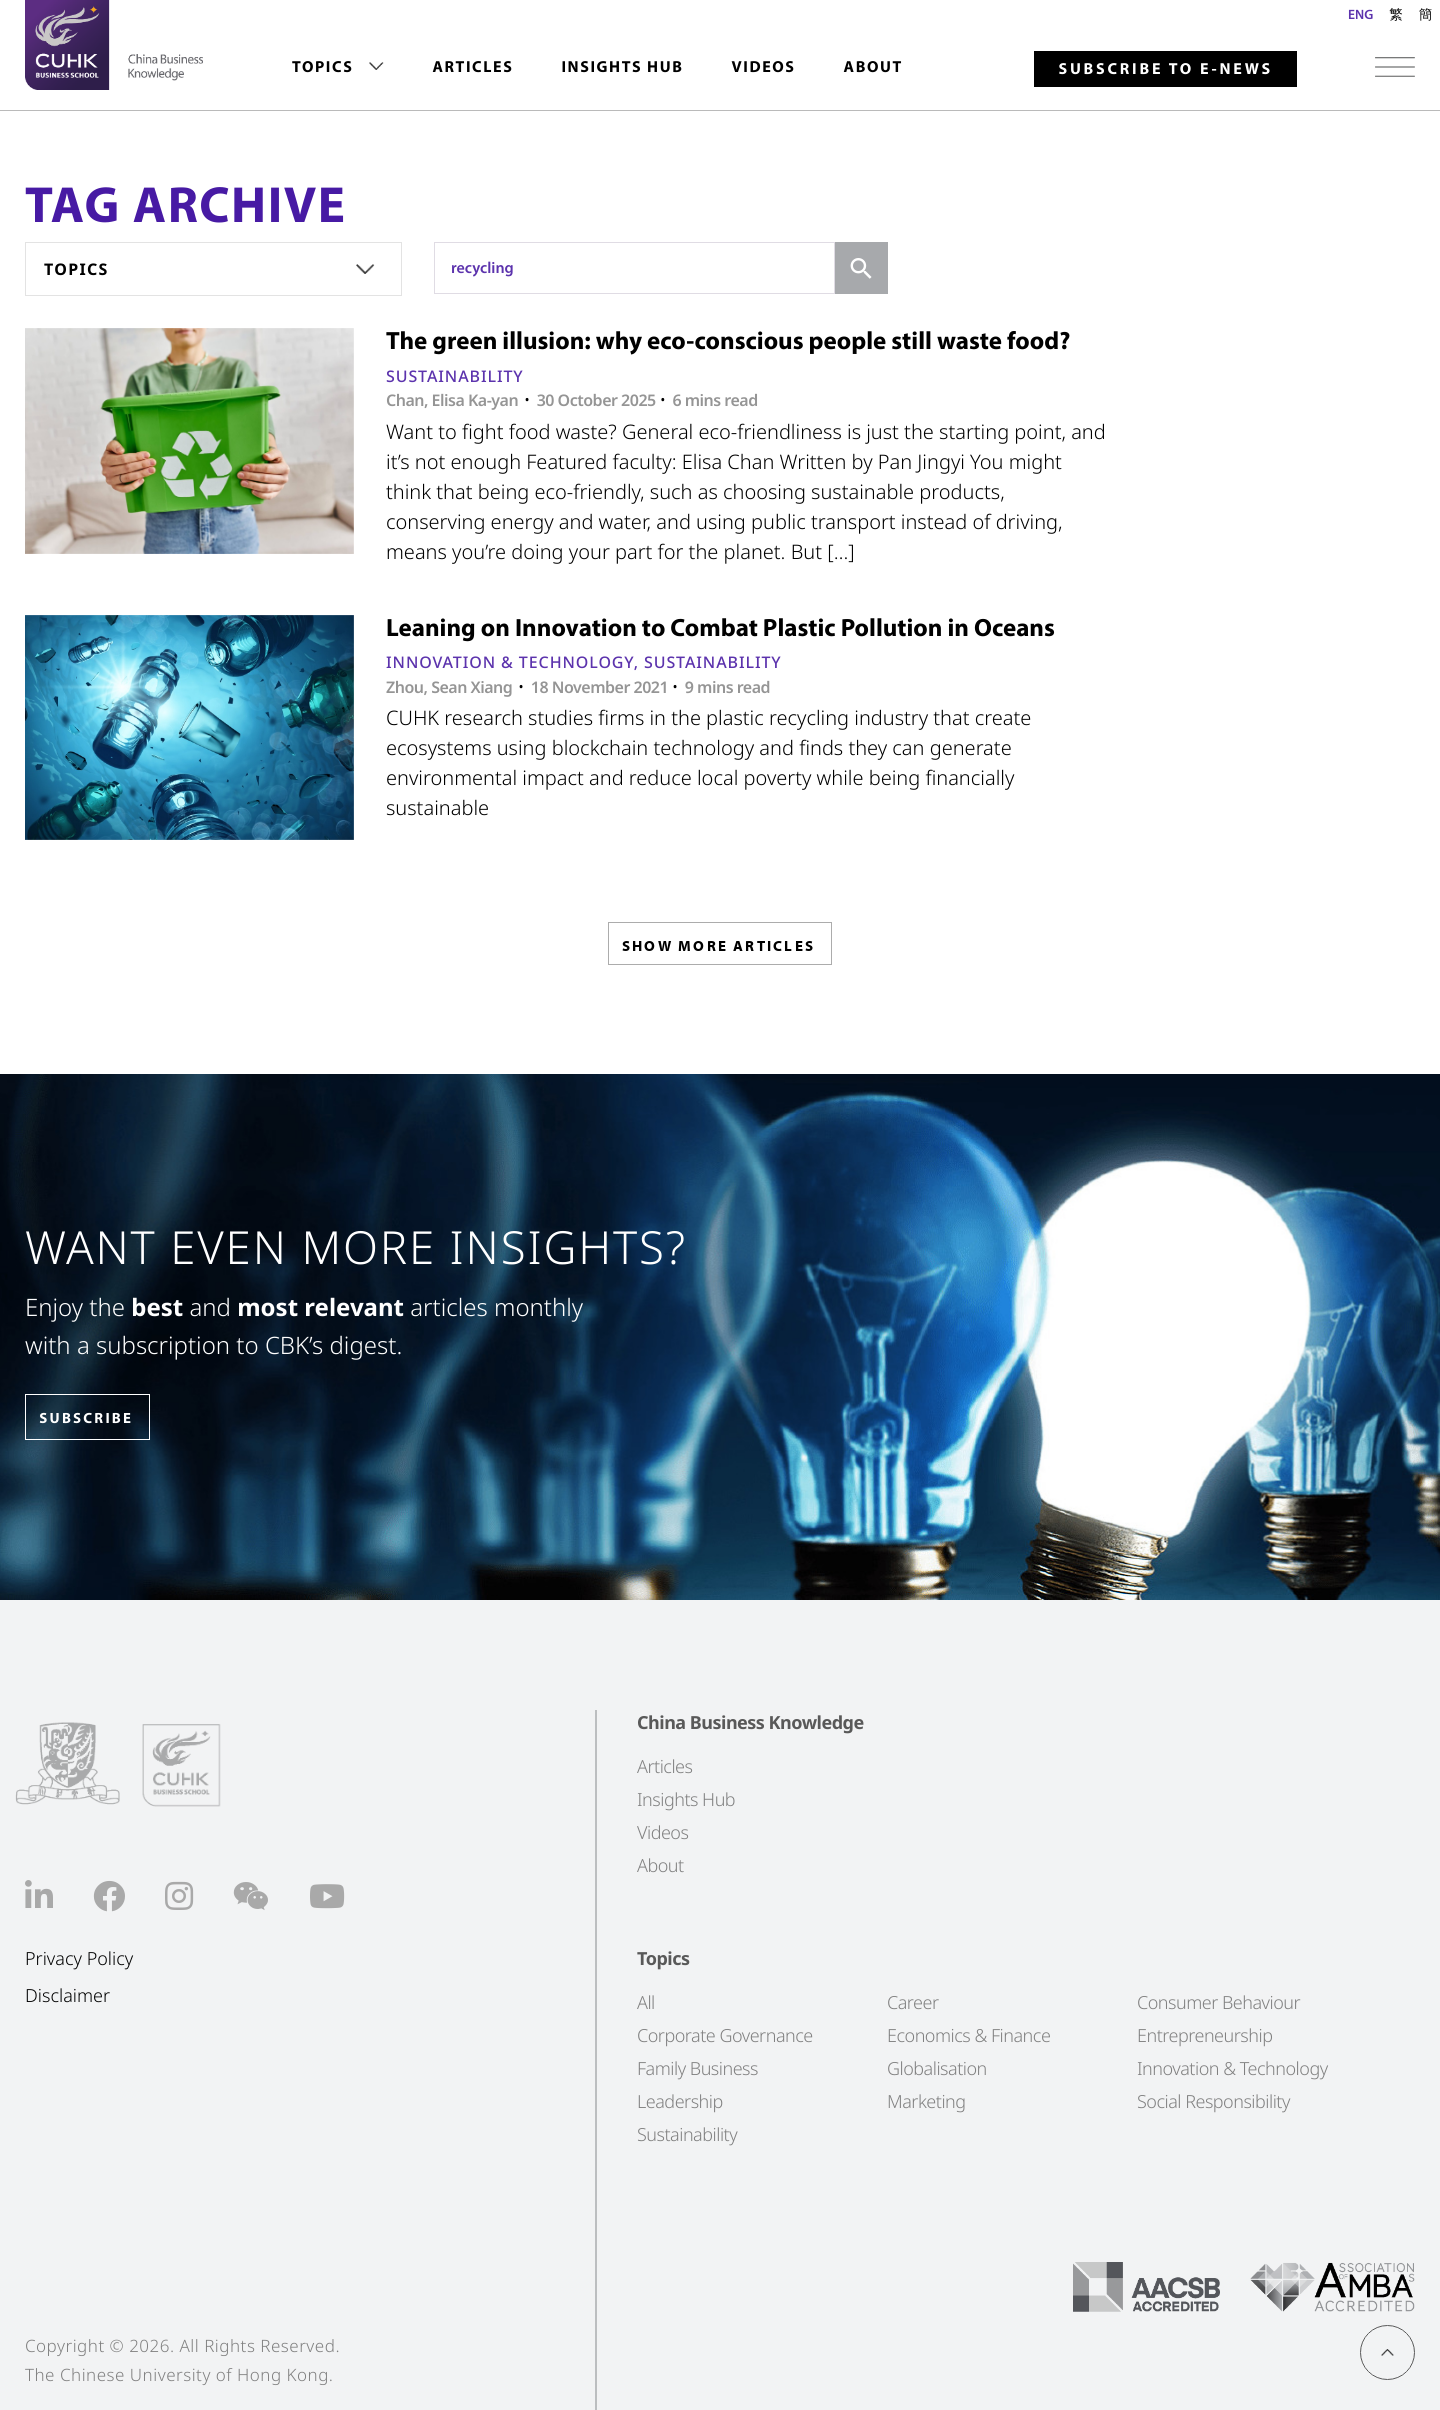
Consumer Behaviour (1218, 2003)
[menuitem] (338, 67)
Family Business (697, 2069)
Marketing (926, 2102)
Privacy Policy (79, 1959)
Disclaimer (67, 1995)
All (646, 2003)
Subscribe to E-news (1165, 69)
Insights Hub (622, 67)
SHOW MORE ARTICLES (718, 948)
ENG (1360, 14)
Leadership (680, 2102)
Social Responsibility (1213, 2102)
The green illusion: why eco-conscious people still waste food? (728, 340)
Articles (472, 67)
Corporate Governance (725, 2036)
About (873, 67)
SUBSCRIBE (99, 1418)
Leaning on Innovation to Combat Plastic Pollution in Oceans (720, 627)
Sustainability (455, 376)
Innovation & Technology (510, 662)
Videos (763, 67)
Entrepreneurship (1204, 2036)
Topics (322, 67)
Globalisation (937, 2069)
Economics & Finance (968, 2036)
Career (913, 2003)
